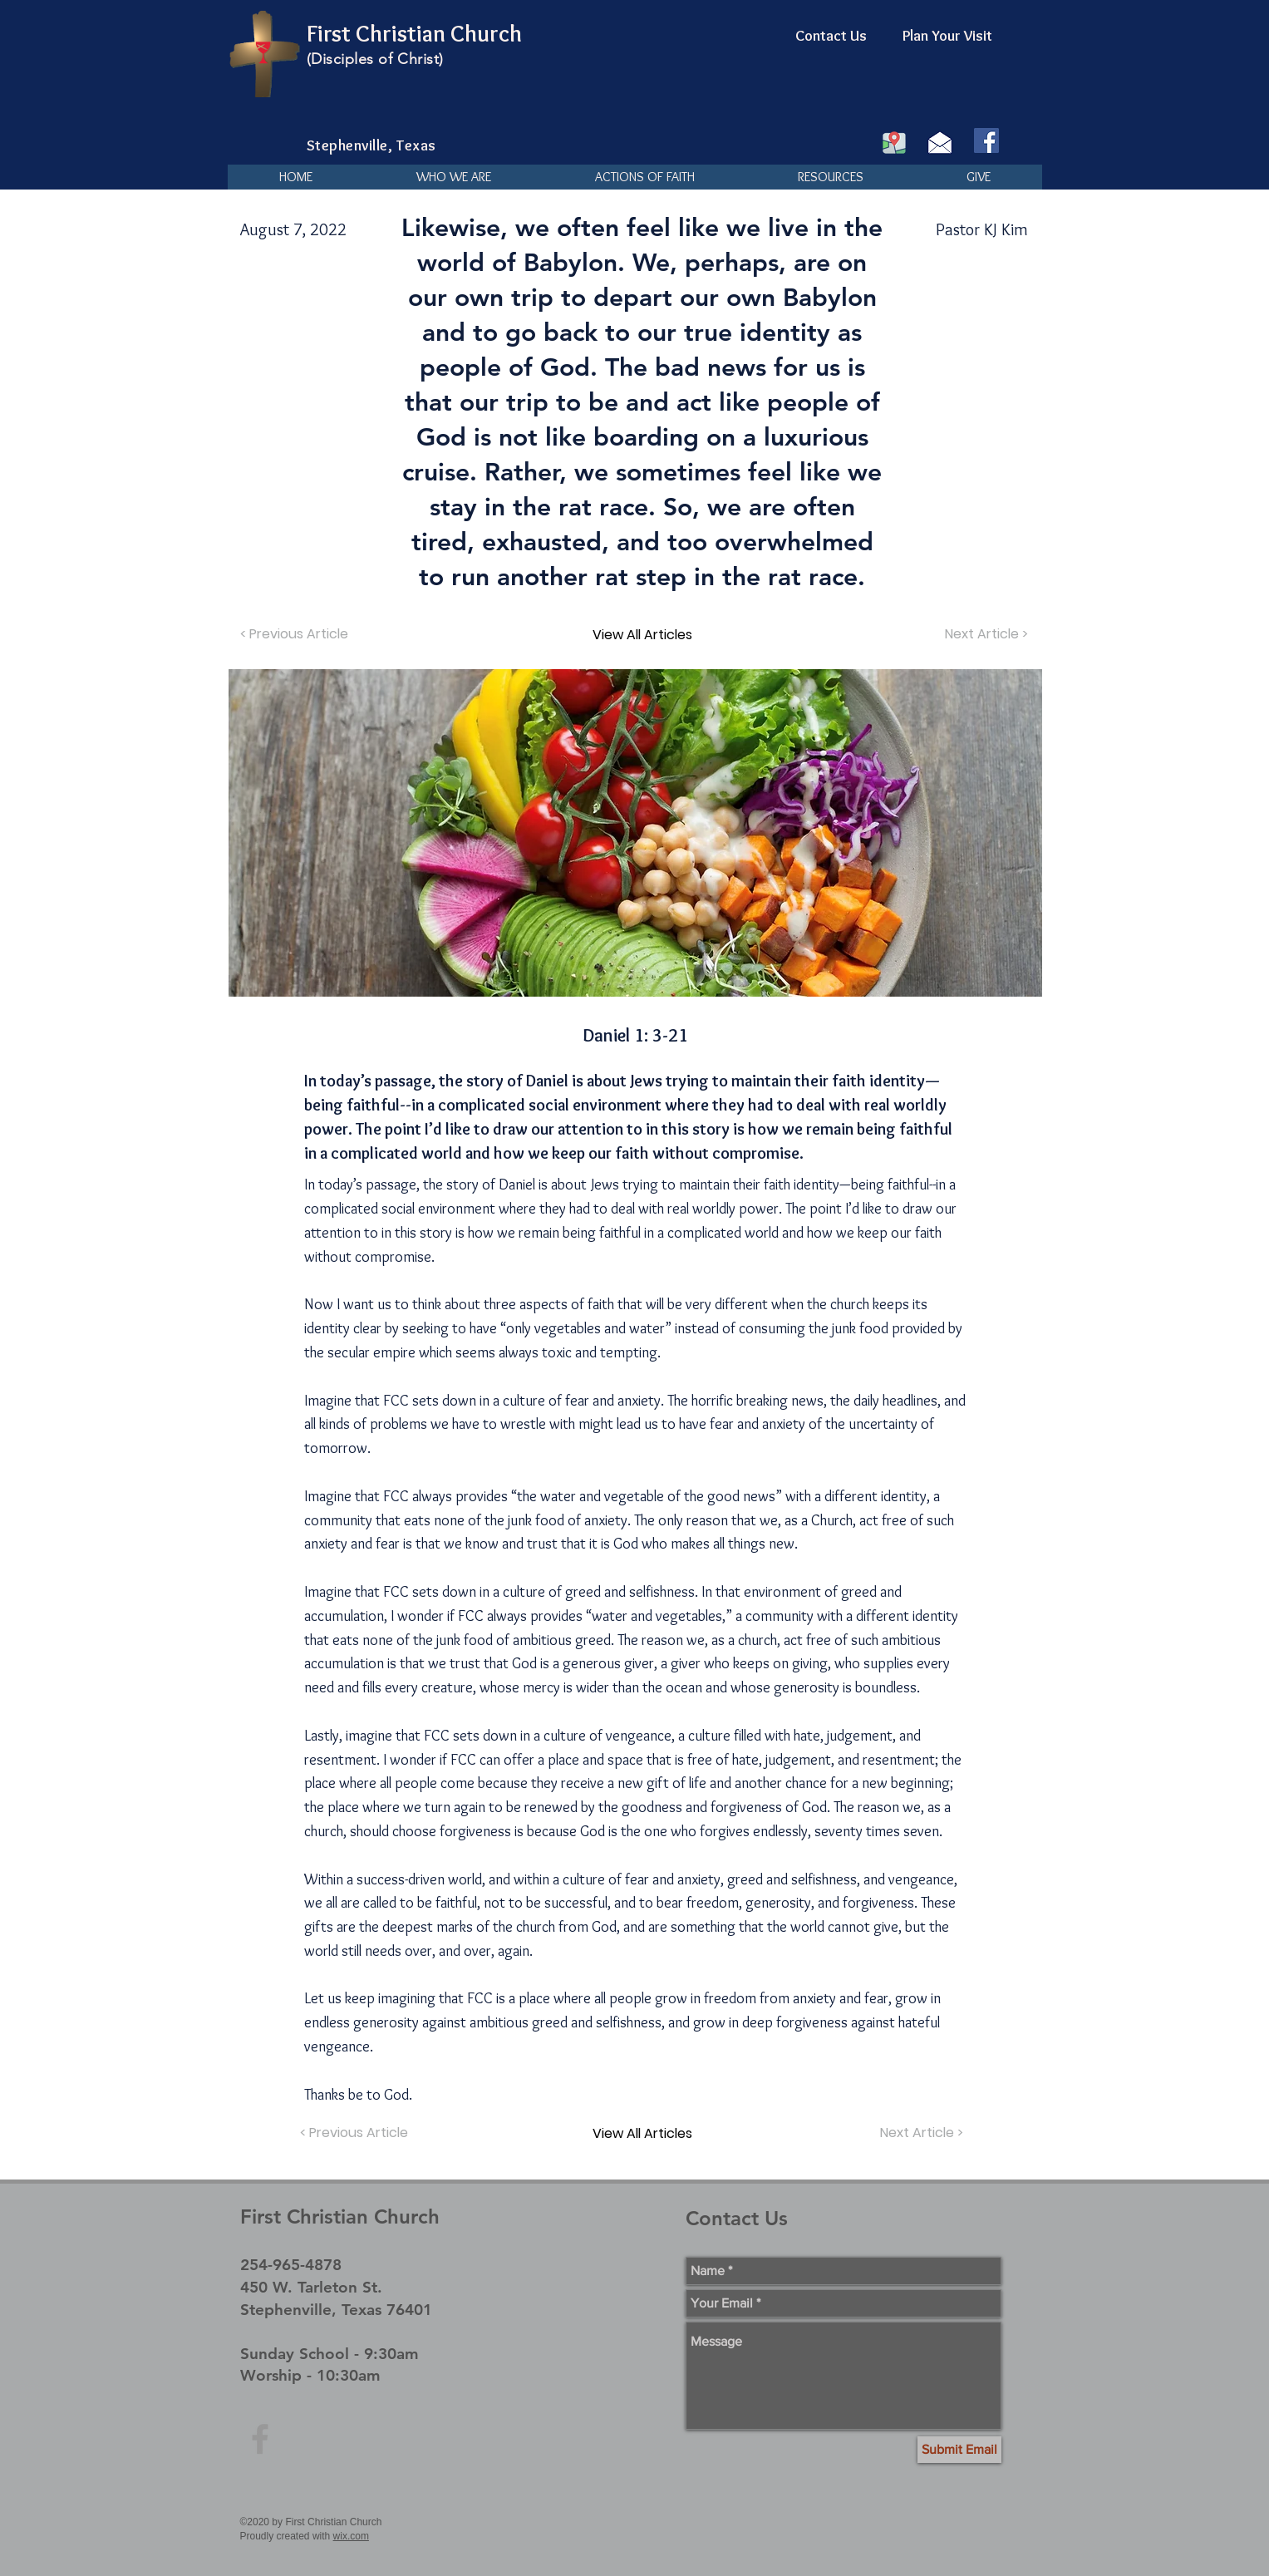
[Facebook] (986, 140)
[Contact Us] (831, 36)
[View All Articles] (642, 634)
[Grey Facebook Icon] (260, 2439)
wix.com (351, 2536)
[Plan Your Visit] (947, 36)
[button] (453, 177)
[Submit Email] (959, 2449)
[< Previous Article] (296, 634)
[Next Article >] (985, 634)
